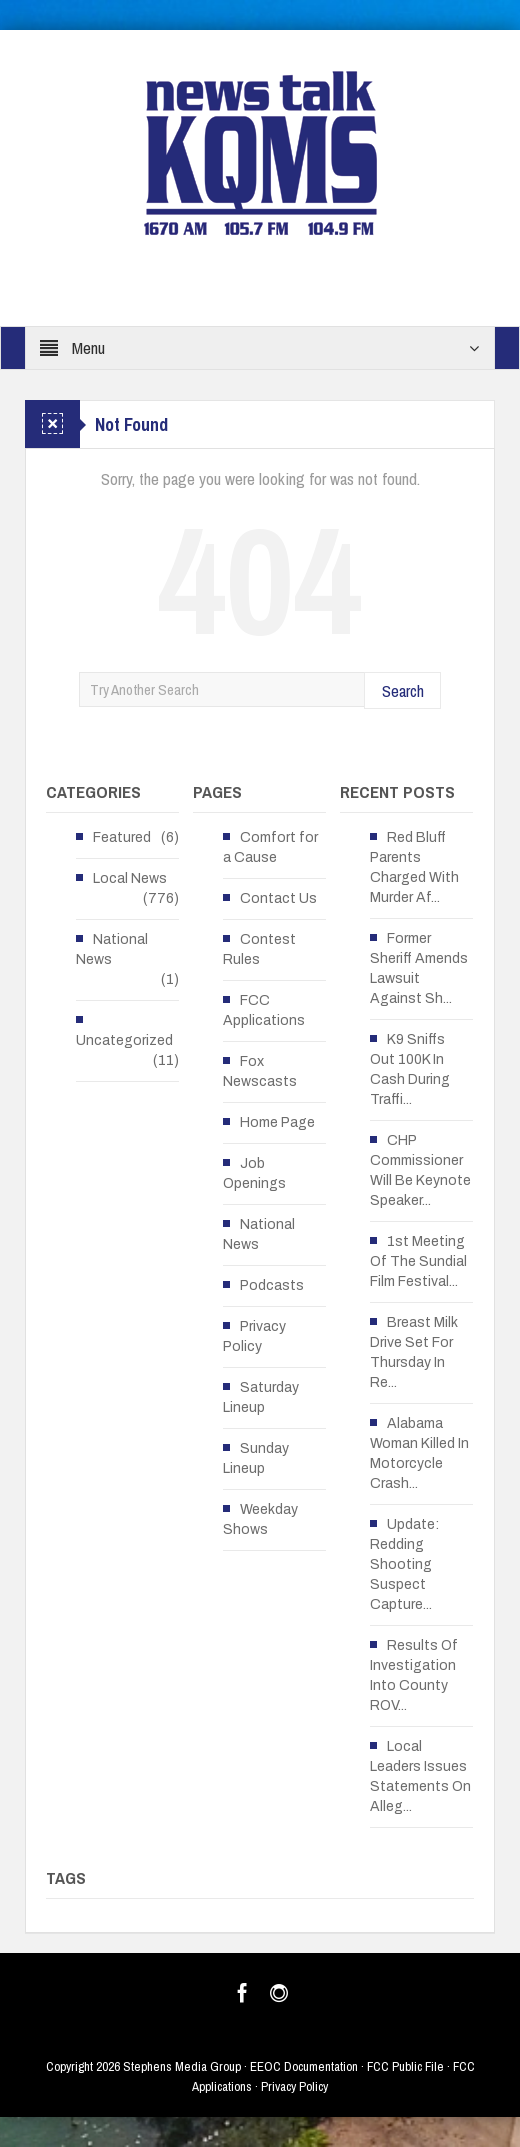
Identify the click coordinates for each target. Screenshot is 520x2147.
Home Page (277, 1122)
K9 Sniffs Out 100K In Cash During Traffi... (410, 1069)
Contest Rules (259, 949)
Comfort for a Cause (270, 847)
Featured (122, 837)
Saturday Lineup (261, 1397)
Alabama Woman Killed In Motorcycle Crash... (419, 1453)
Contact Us (278, 898)
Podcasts (272, 1285)
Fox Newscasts (260, 1071)
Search (403, 690)
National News (112, 949)
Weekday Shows (260, 1519)
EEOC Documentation (304, 2066)
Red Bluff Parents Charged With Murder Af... (414, 867)
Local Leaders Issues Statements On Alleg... (420, 1776)
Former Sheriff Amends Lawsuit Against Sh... (419, 968)
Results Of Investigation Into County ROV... (414, 1675)
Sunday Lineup (256, 1458)
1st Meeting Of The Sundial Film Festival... (418, 1261)
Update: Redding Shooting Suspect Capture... (404, 1564)
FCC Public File (405, 2066)
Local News (130, 878)
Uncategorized (124, 1040)
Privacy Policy (254, 1336)
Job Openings (254, 1173)
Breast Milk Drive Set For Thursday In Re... (414, 1352)
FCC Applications (264, 1010)
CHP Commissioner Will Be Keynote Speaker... (420, 1170)
